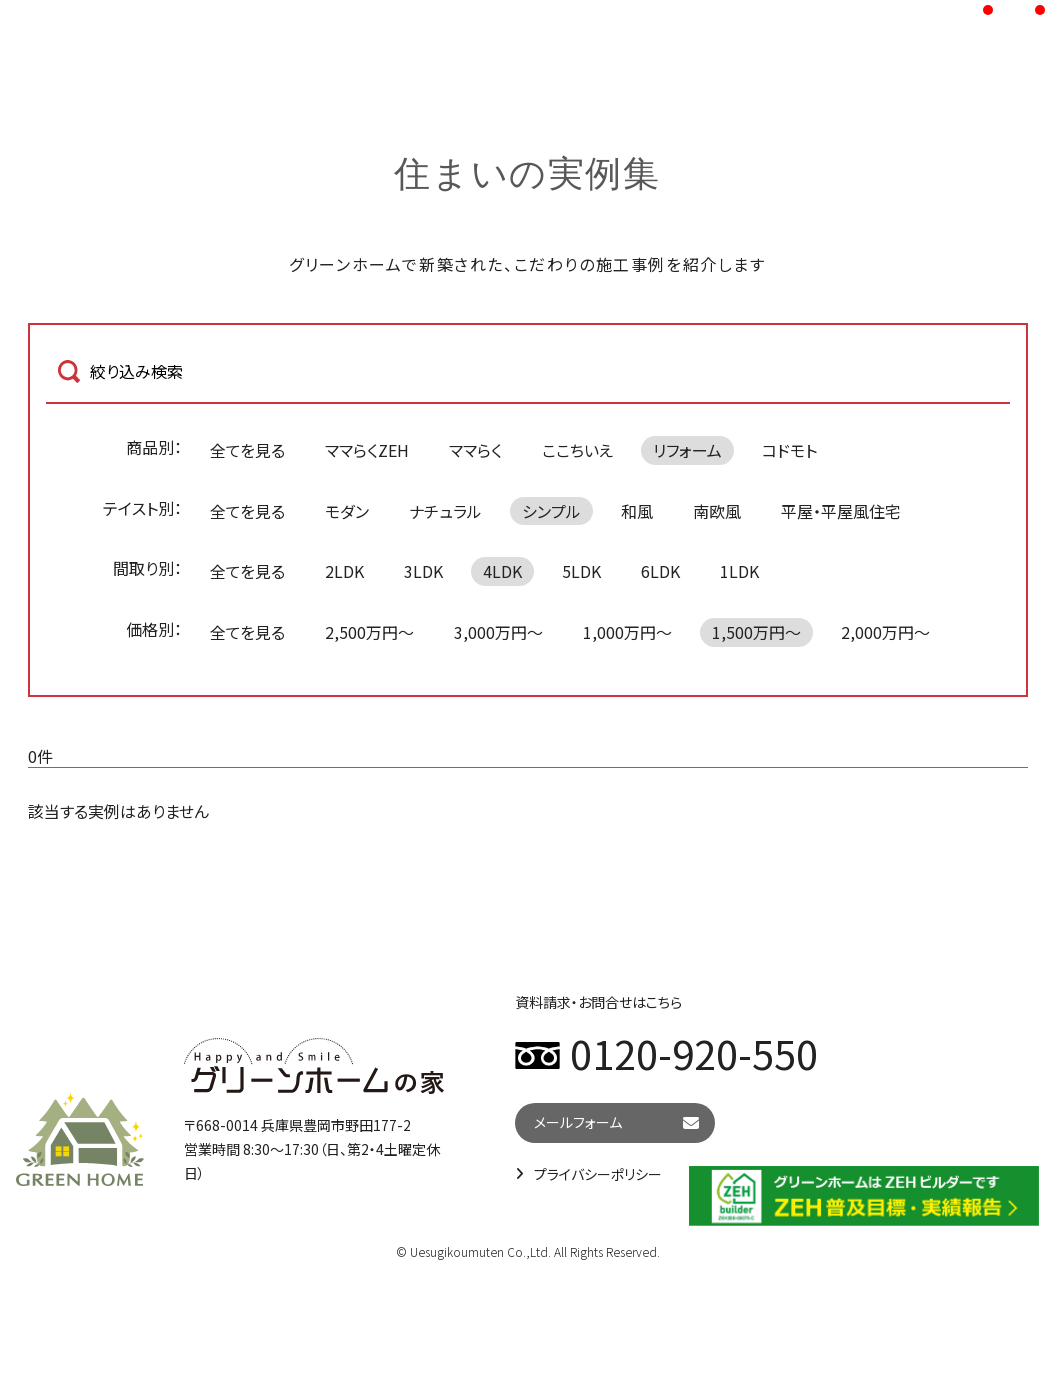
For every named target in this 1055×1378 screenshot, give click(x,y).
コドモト (789, 450)
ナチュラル (445, 511)
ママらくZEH (367, 450)
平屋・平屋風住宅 (841, 511)
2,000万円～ (885, 632)
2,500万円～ (369, 632)
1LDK (739, 571)
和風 (637, 511)
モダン (347, 511)
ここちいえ (577, 450)
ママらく (475, 450)
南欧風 (717, 511)
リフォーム (687, 450)
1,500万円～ (756, 632)
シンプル (551, 511)
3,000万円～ (498, 632)
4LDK (502, 571)
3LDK (423, 571)
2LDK (344, 571)
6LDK (660, 571)
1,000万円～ (627, 632)
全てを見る (247, 450)
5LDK (581, 571)
